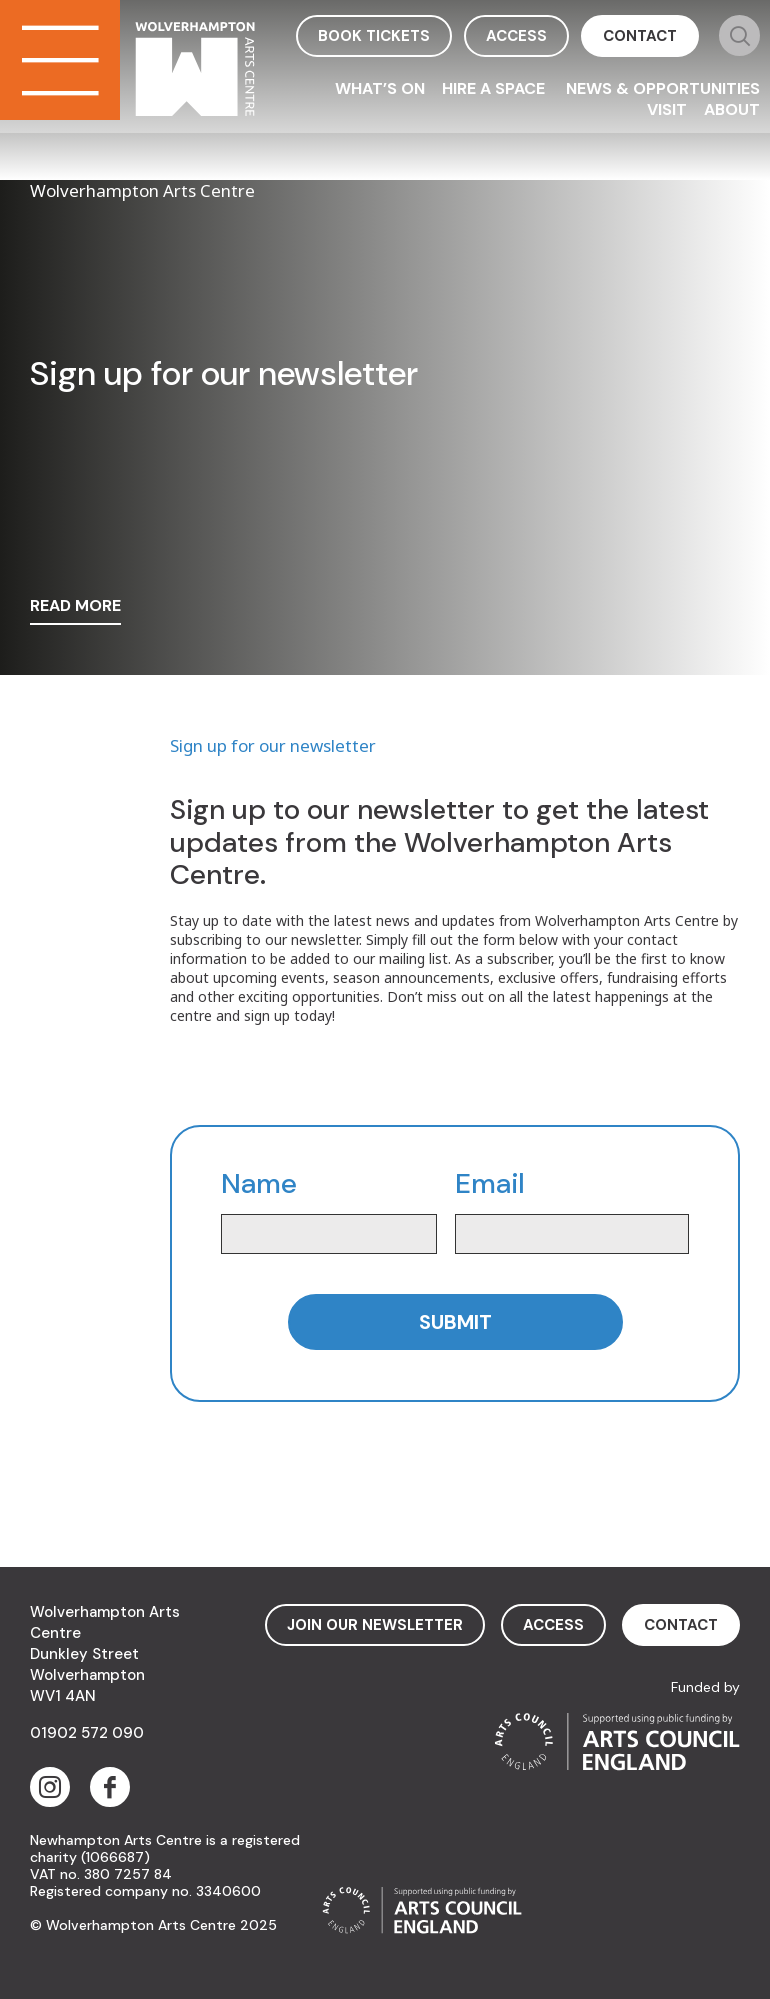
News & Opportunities (663, 88)
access (516, 36)
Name (259, 1184)
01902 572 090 (87, 1733)
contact (640, 36)
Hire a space (495, 88)
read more (75, 607)
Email (490, 1184)
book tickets (374, 36)
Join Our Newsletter (375, 1625)
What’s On (380, 88)
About (732, 109)
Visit (667, 109)
